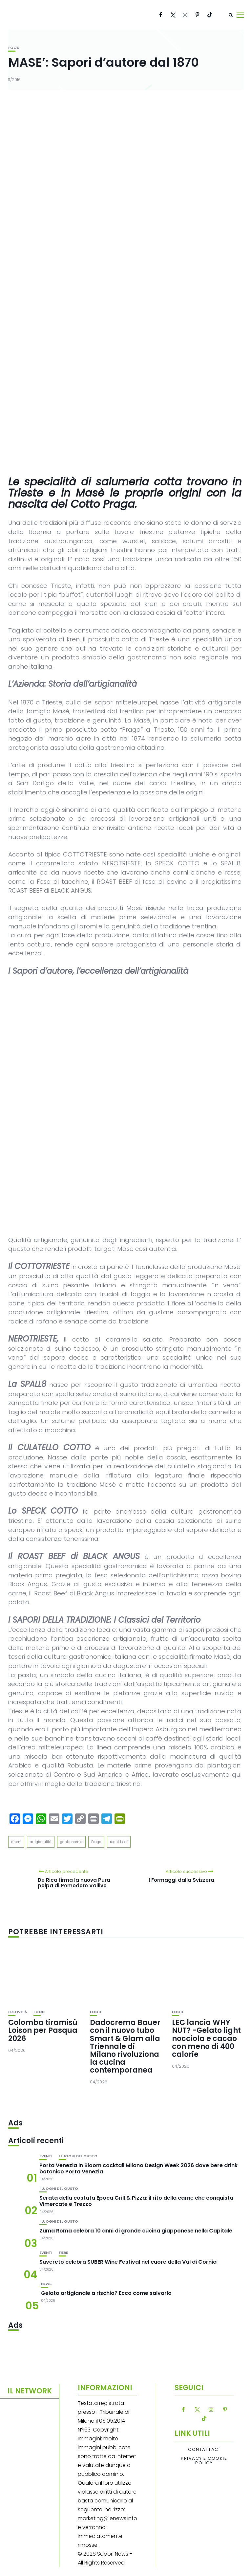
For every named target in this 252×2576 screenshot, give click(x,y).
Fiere (63, 2252)
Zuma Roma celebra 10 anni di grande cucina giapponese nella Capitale (135, 2230)
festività (17, 2012)
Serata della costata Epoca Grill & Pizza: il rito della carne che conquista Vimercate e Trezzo (136, 2201)
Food (13, 48)
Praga (96, 1841)
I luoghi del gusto (78, 2156)
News (46, 2284)
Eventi (45, 2156)
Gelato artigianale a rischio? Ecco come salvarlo (106, 2293)
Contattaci (204, 2449)
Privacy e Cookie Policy (204, 2461)
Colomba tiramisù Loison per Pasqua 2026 (42, 2030)
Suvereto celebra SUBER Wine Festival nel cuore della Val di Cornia (128, 2262)
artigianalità (41, 1841)
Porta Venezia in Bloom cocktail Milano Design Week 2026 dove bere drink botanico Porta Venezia (138, 2168)
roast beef (119, 1841)
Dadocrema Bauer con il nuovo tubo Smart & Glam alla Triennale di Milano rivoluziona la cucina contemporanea (125, 2046)
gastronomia (71, 1841)
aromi (16, 1841)
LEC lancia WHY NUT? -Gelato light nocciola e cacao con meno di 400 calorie (206, 2038)
